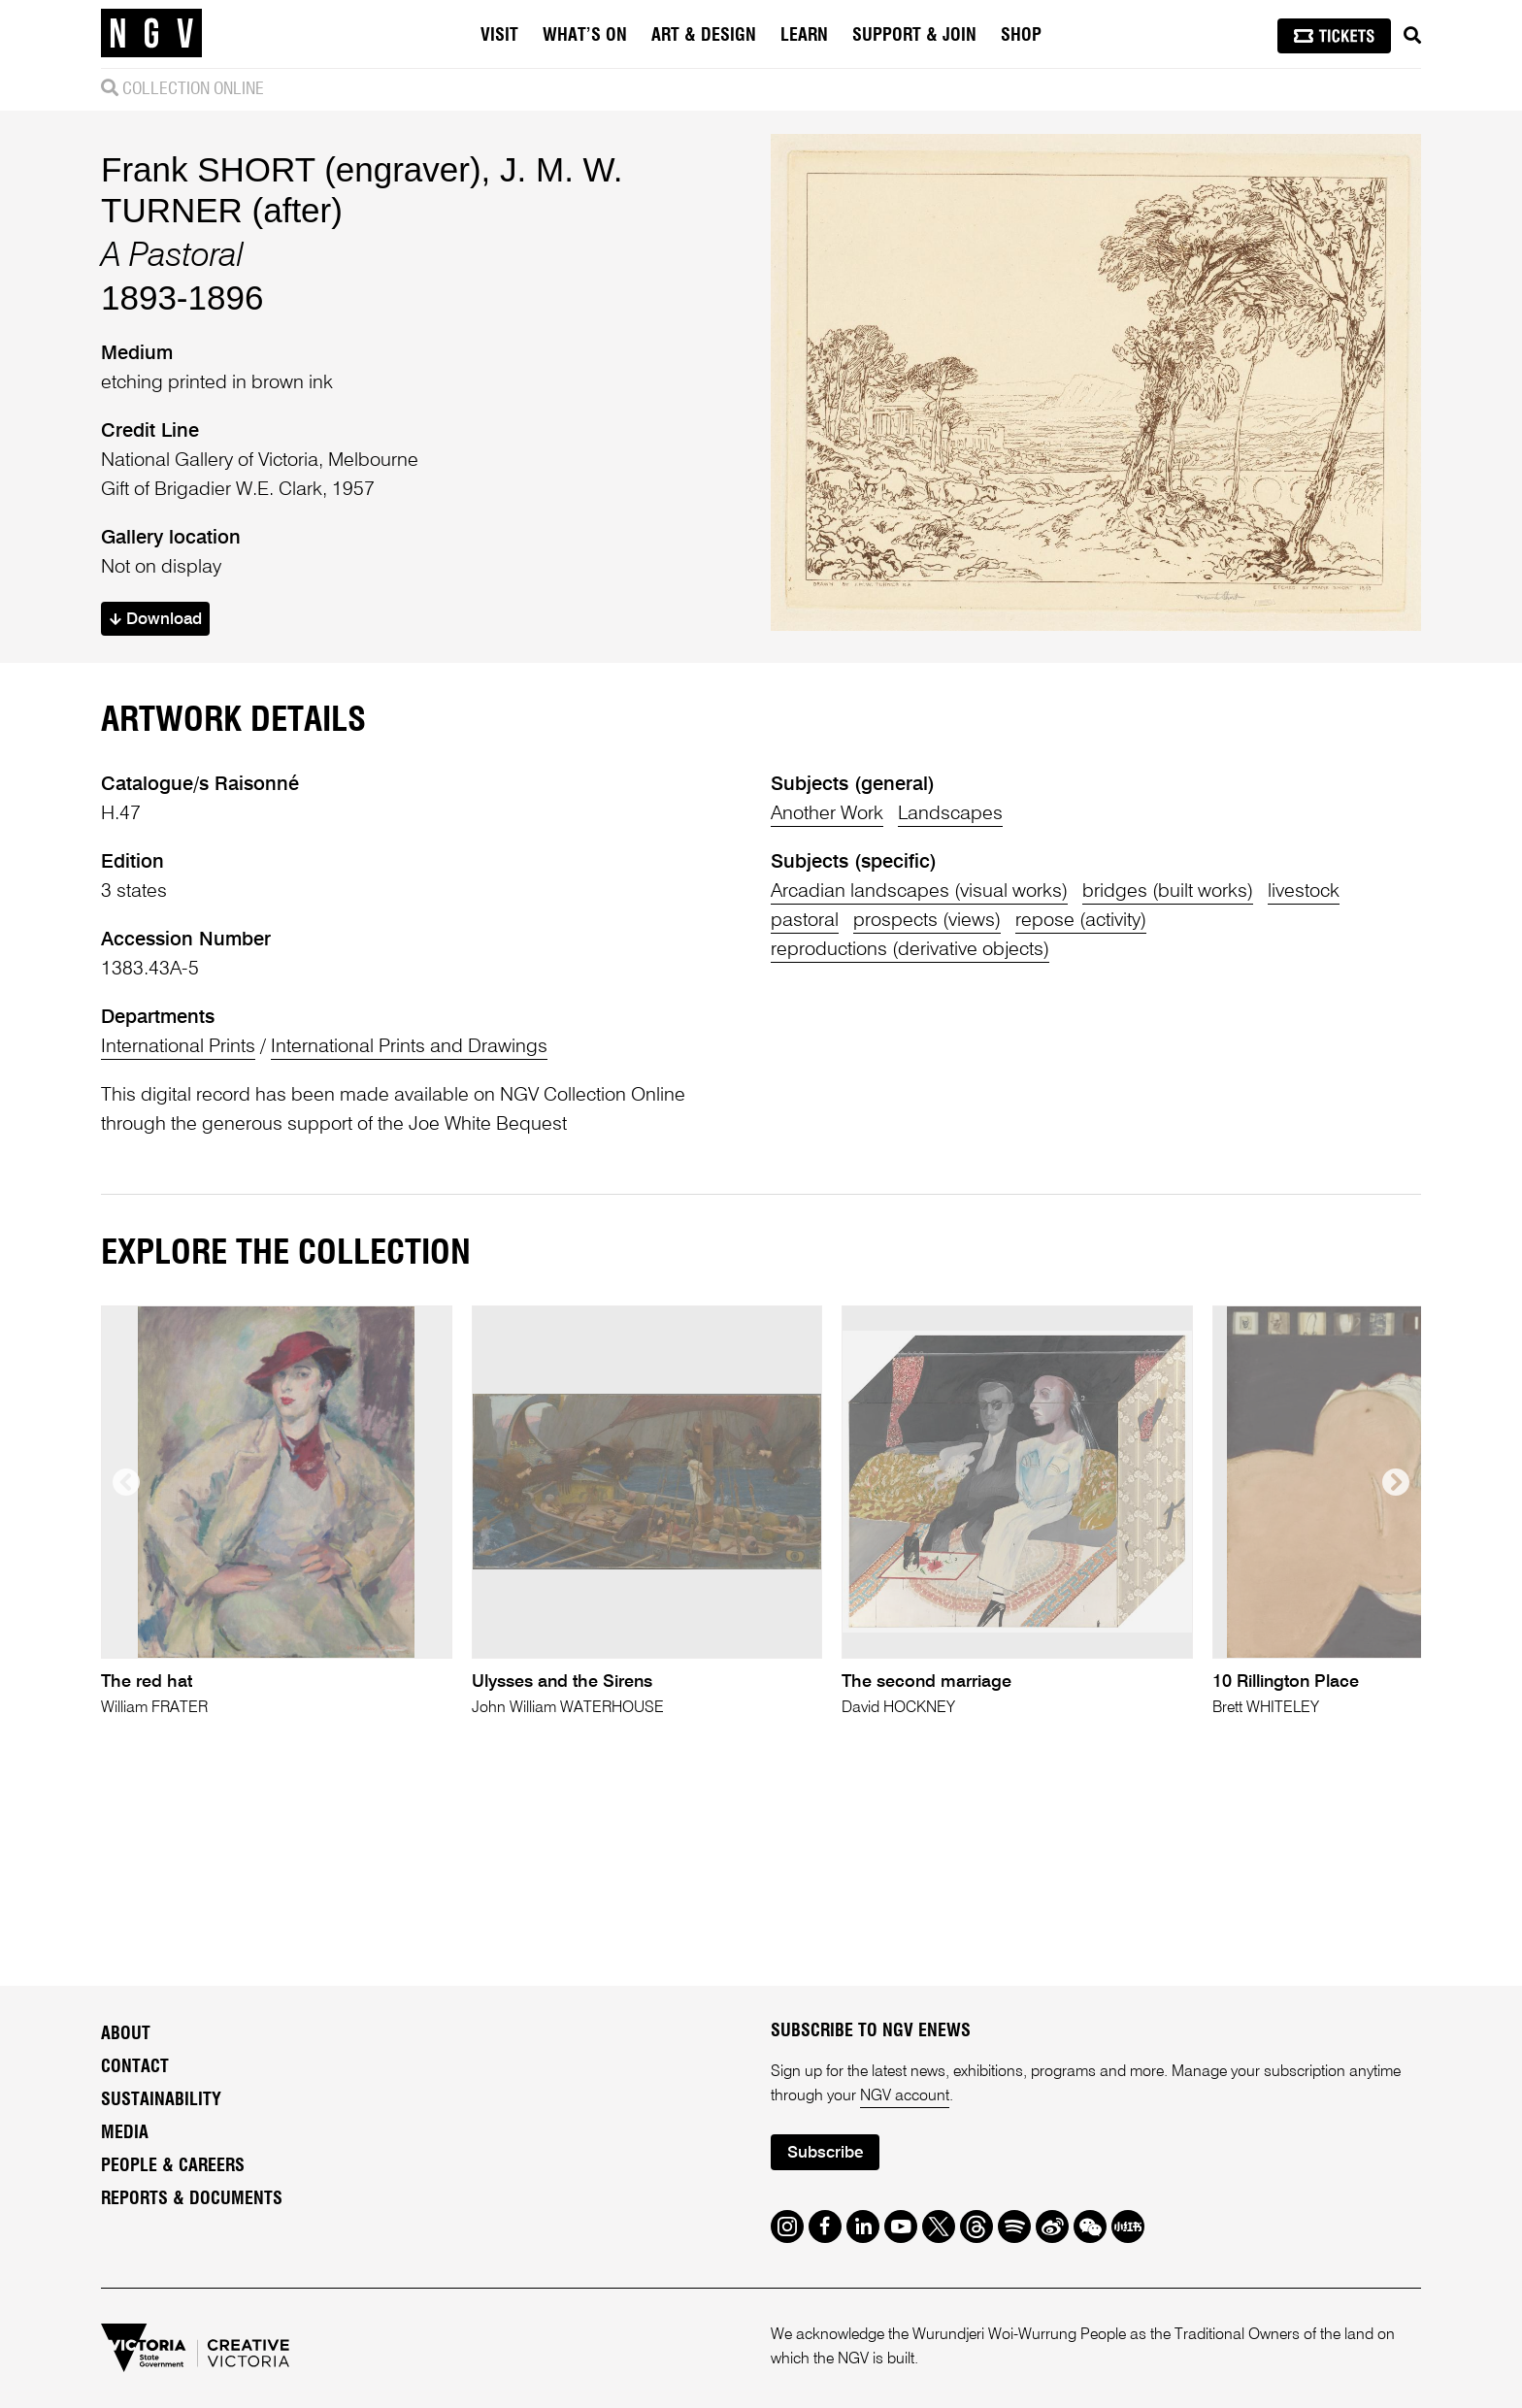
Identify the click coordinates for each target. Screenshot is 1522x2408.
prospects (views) (927, 921)
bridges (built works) (1167, 892)
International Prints (178, 1047)
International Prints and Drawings (409, 1047)
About (125, 2034)
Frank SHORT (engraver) (291, 169)
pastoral (805, 921)
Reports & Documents (191, 2199)
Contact (135, 2067)
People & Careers (173, 2166)
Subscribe (825, 2153)
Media (125, 2133)
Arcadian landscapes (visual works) (919, 892)
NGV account (904, 2096)
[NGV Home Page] (151, 34)
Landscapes (950, 814)
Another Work (827, 814)
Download (156, 619)
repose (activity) (1080, 921)
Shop (1021, 36)
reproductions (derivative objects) (910, 950)
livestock (1304, 892)
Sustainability (161, 2100)
